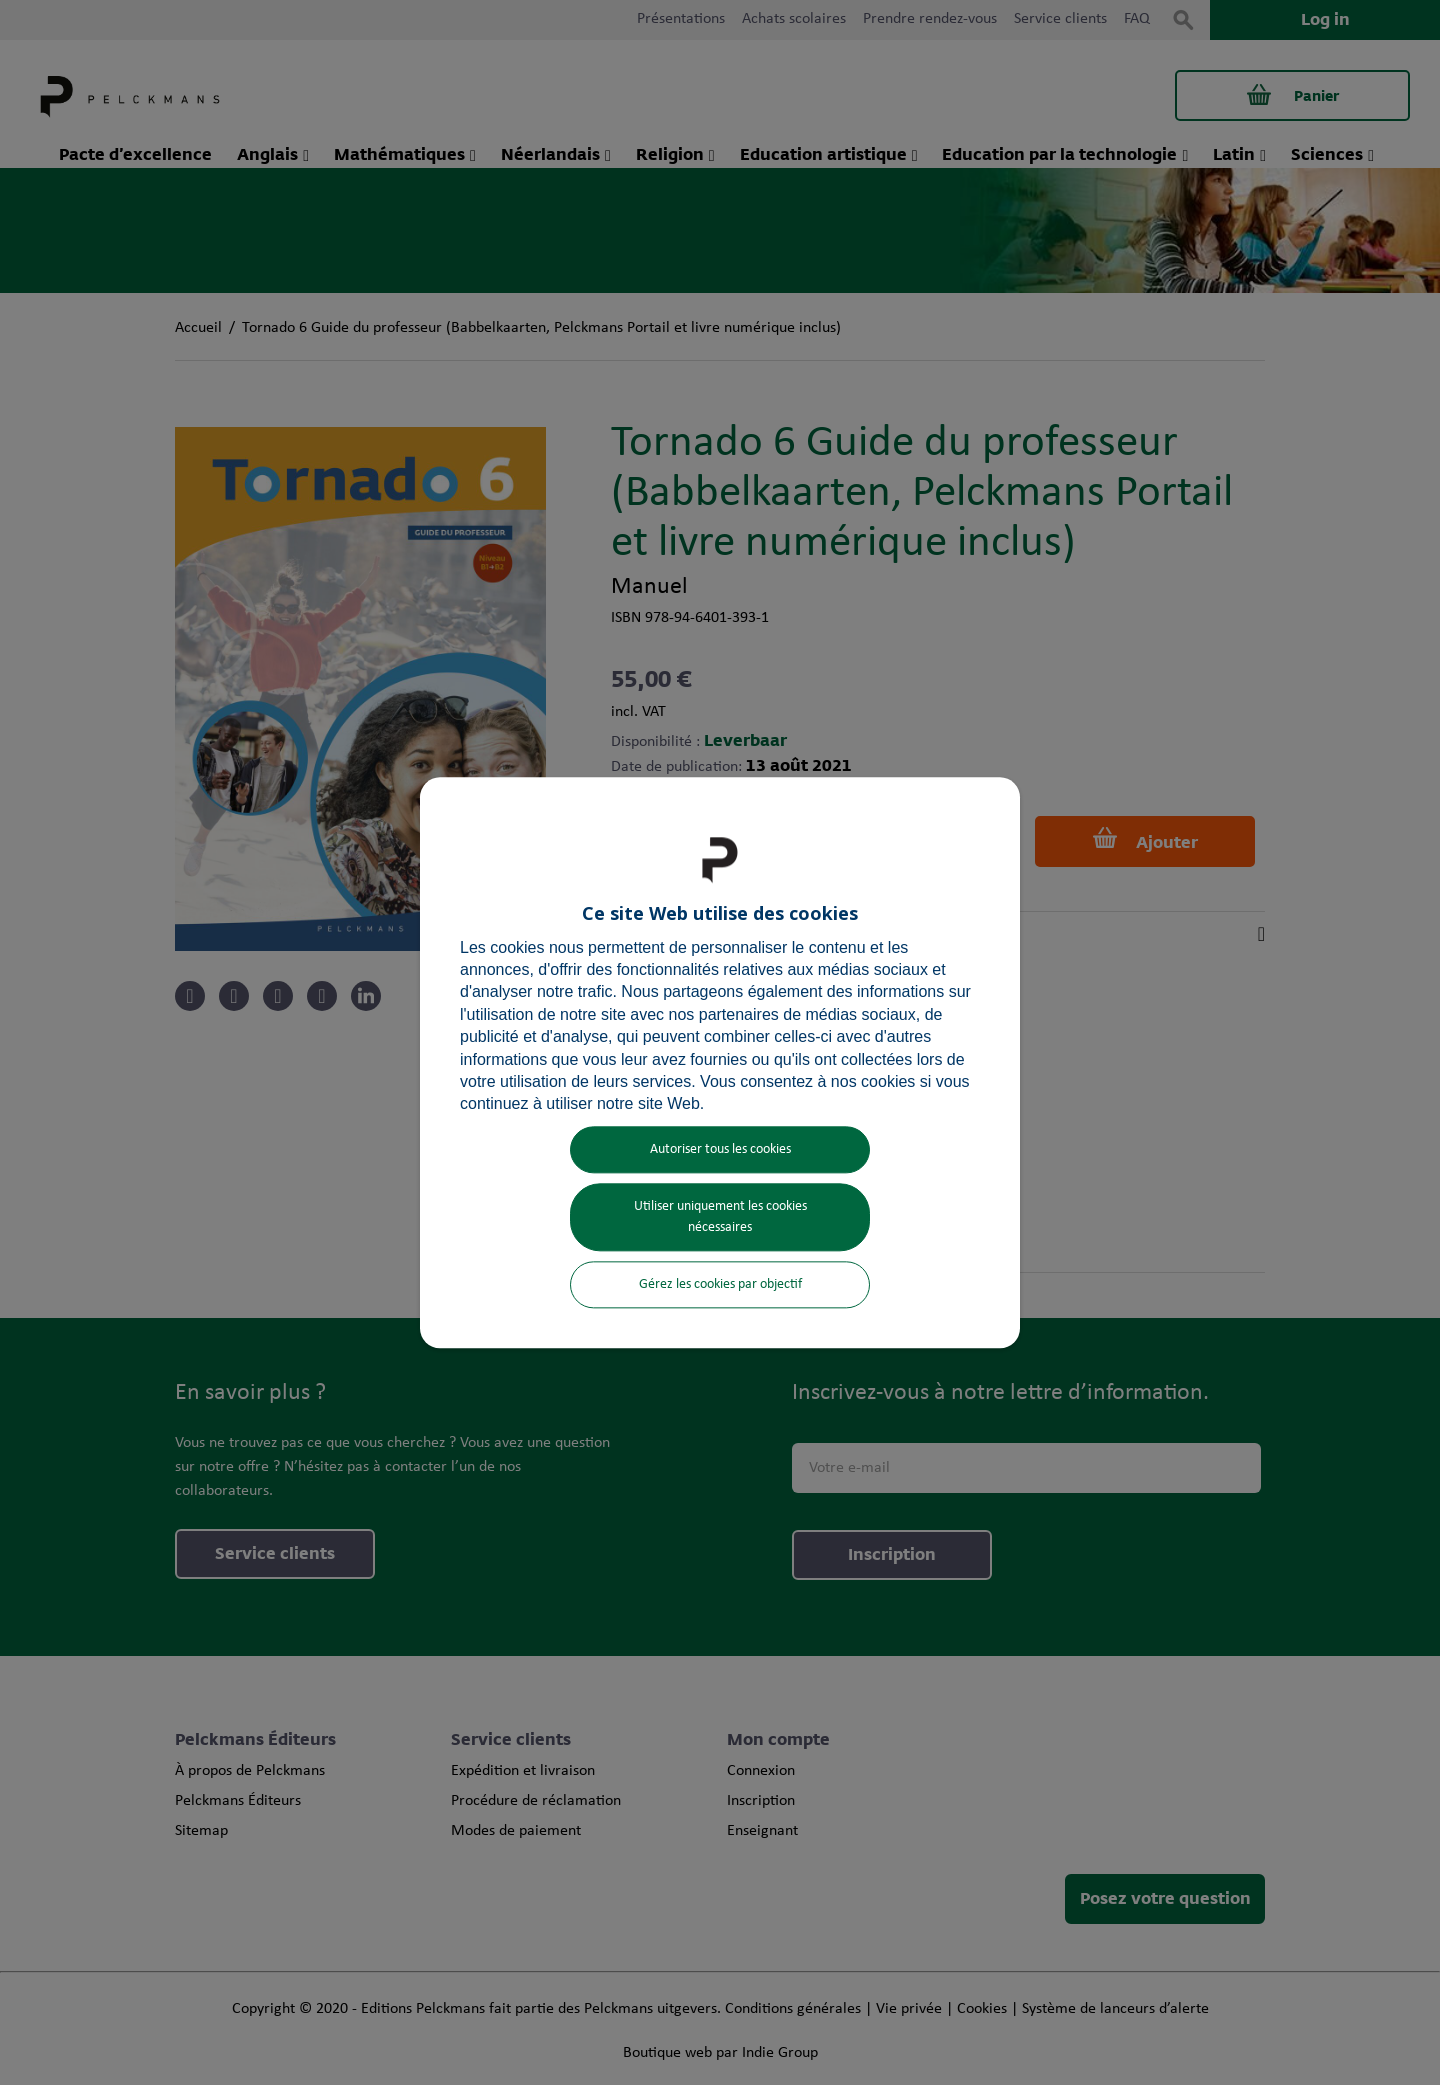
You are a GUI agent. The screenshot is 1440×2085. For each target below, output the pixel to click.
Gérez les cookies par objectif (720, 1284)
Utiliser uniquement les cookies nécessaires (720, 1217)
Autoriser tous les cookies (720, 1149)
